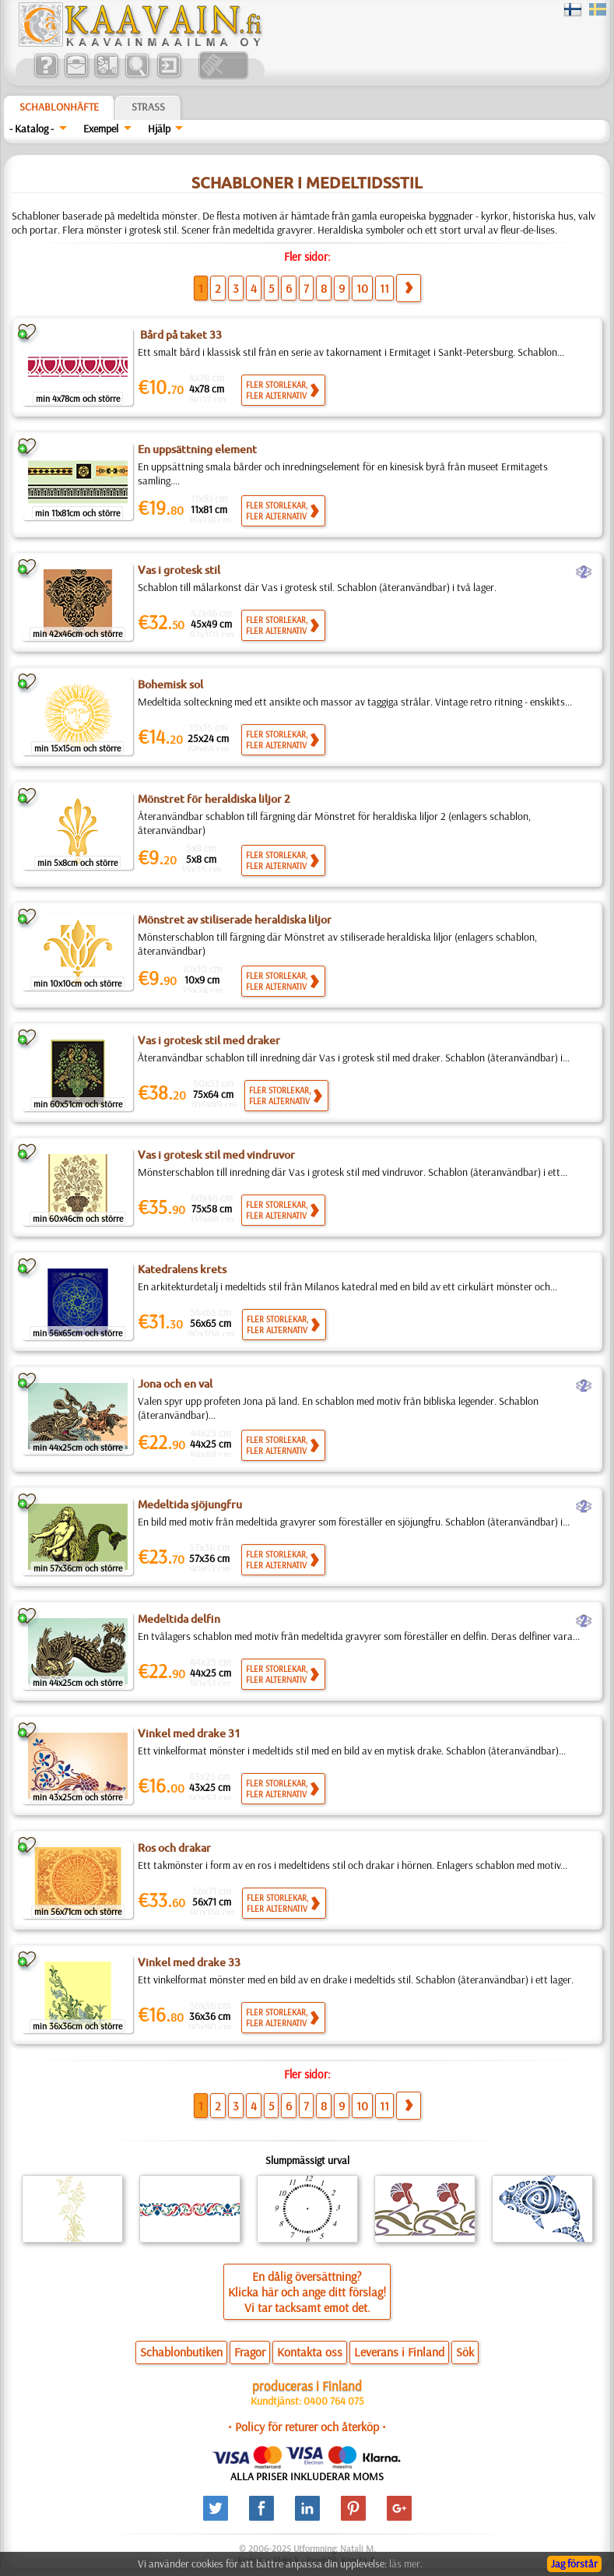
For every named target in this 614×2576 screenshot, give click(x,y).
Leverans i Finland (399, 2352)
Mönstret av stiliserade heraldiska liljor (235, 919)
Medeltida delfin (179, 1619)
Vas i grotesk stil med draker (209, 1040)
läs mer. (406, 2564)
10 (362, 288)
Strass (148, 107)
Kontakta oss (309, 2352)
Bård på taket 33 (180, 335)
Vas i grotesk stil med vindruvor (216, 1155)
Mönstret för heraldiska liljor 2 (214, 799)
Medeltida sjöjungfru (190, 1504)
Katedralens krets (182, 1269)
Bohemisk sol (170, 684)
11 (384, 288)
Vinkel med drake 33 (189, 1962)
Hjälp (159, 128)
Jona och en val (175, 1384)
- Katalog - (31, 128)
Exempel (100, 128)
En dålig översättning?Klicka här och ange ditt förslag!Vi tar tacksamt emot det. (307, 2291)
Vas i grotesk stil (179, 570)
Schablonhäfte (59, 107)
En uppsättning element (197, 449)
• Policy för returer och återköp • (307, 2426)
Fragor (249, 2352)
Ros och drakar (174, 1848)
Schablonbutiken (181, 2352)
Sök (465, 2352)
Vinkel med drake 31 (189, 1733)
